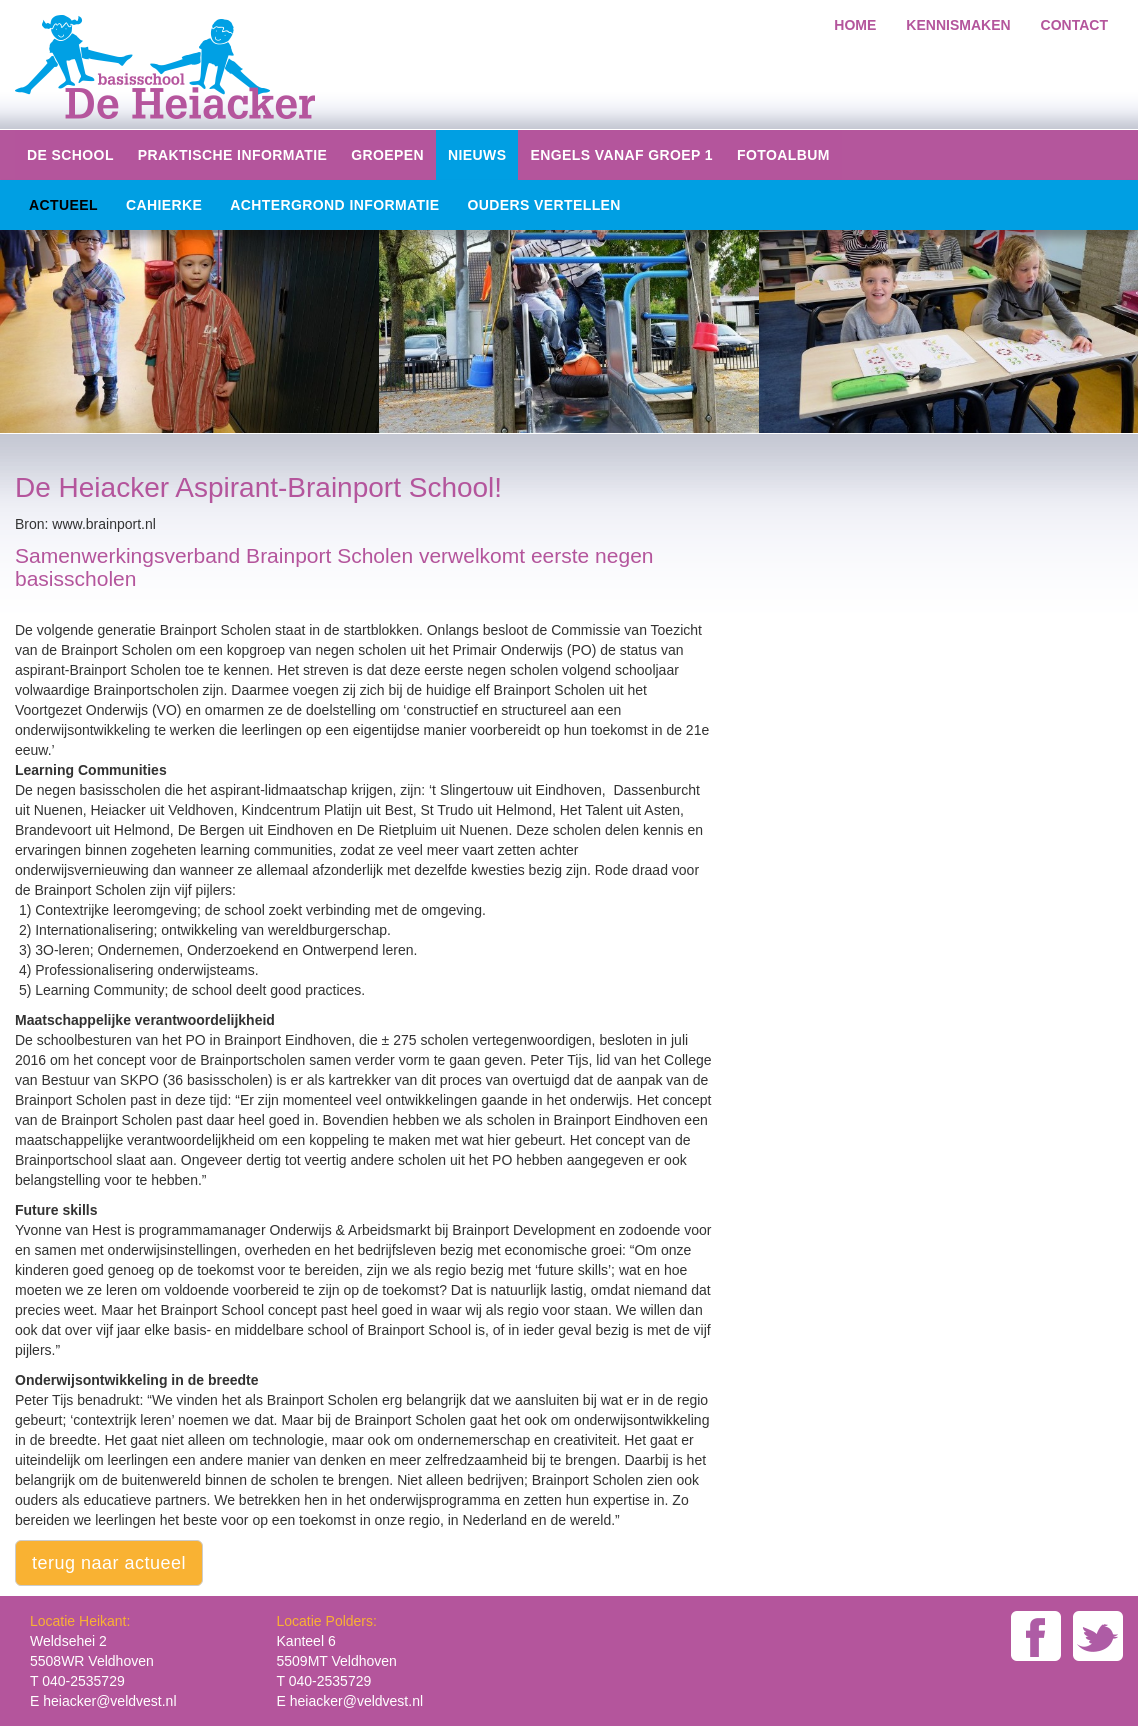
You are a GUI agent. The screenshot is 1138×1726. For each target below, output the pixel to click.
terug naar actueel (109, 1563)
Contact (1074, 25)
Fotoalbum (783, 155)
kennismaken (958, 25)
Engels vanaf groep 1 (621, 155)
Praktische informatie (232, 155)
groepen (387, 155)
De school (70, 155)
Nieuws (477, 155)
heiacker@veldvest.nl (109, 1701)
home (855, 25)
